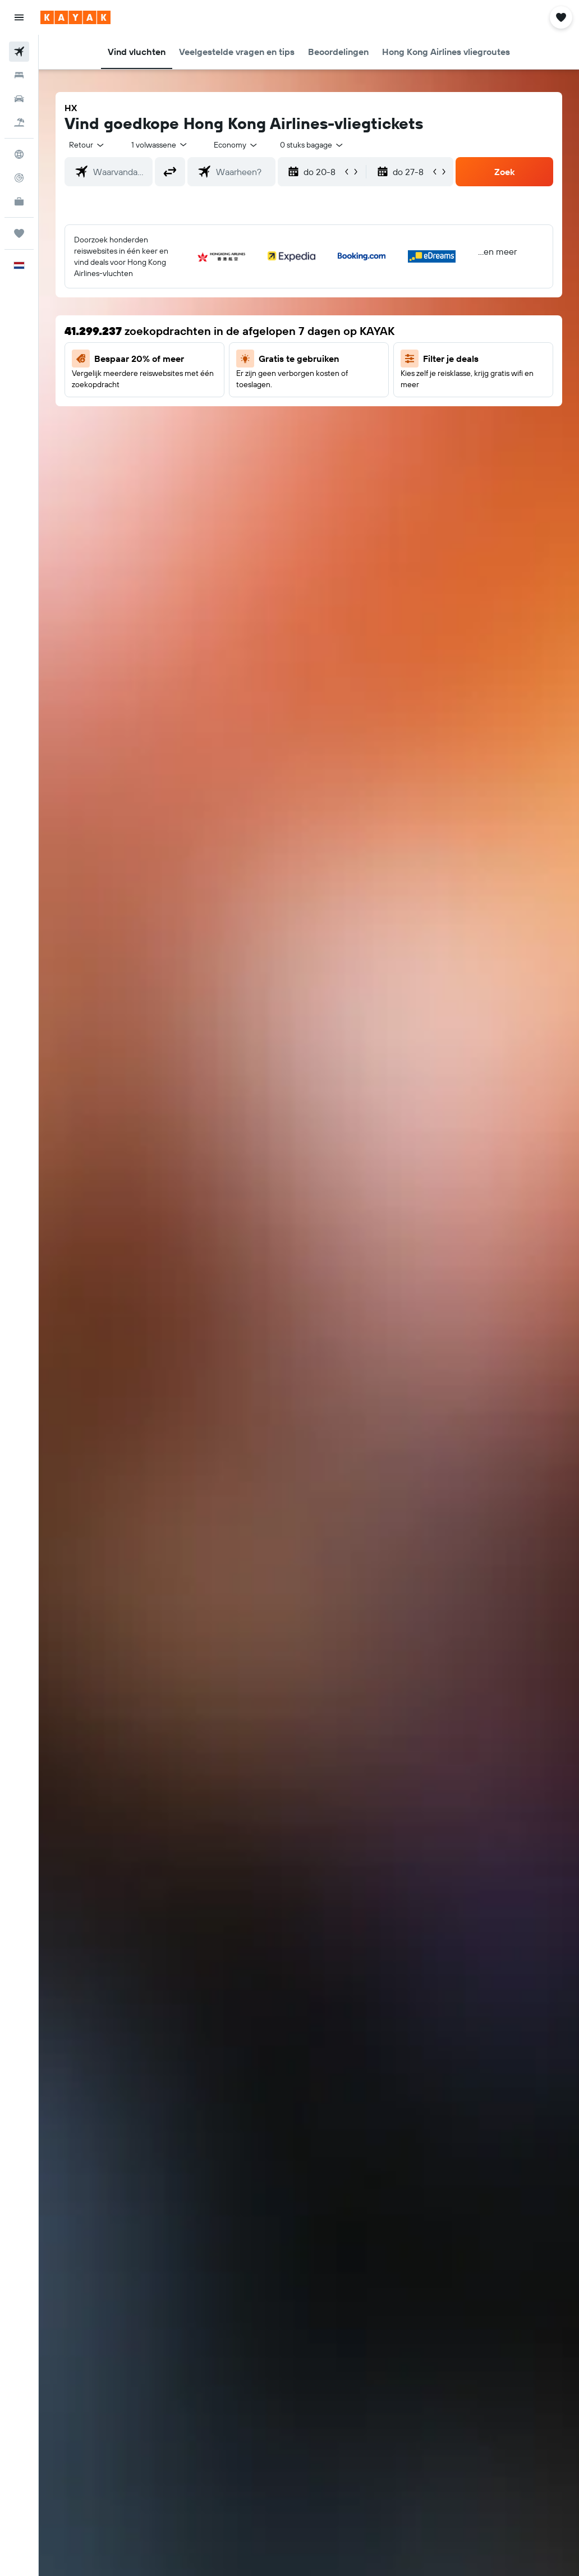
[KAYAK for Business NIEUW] (19, 201)
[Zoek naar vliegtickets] (19, 51)
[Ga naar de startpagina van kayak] (75, 17)
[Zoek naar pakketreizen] (19, 122)
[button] (19, 17)
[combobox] (236, 144)
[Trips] (19, 233)
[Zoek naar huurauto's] (19, 99)
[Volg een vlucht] (19, 178)
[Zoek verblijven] (19, 75)
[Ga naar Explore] (19, 154)
